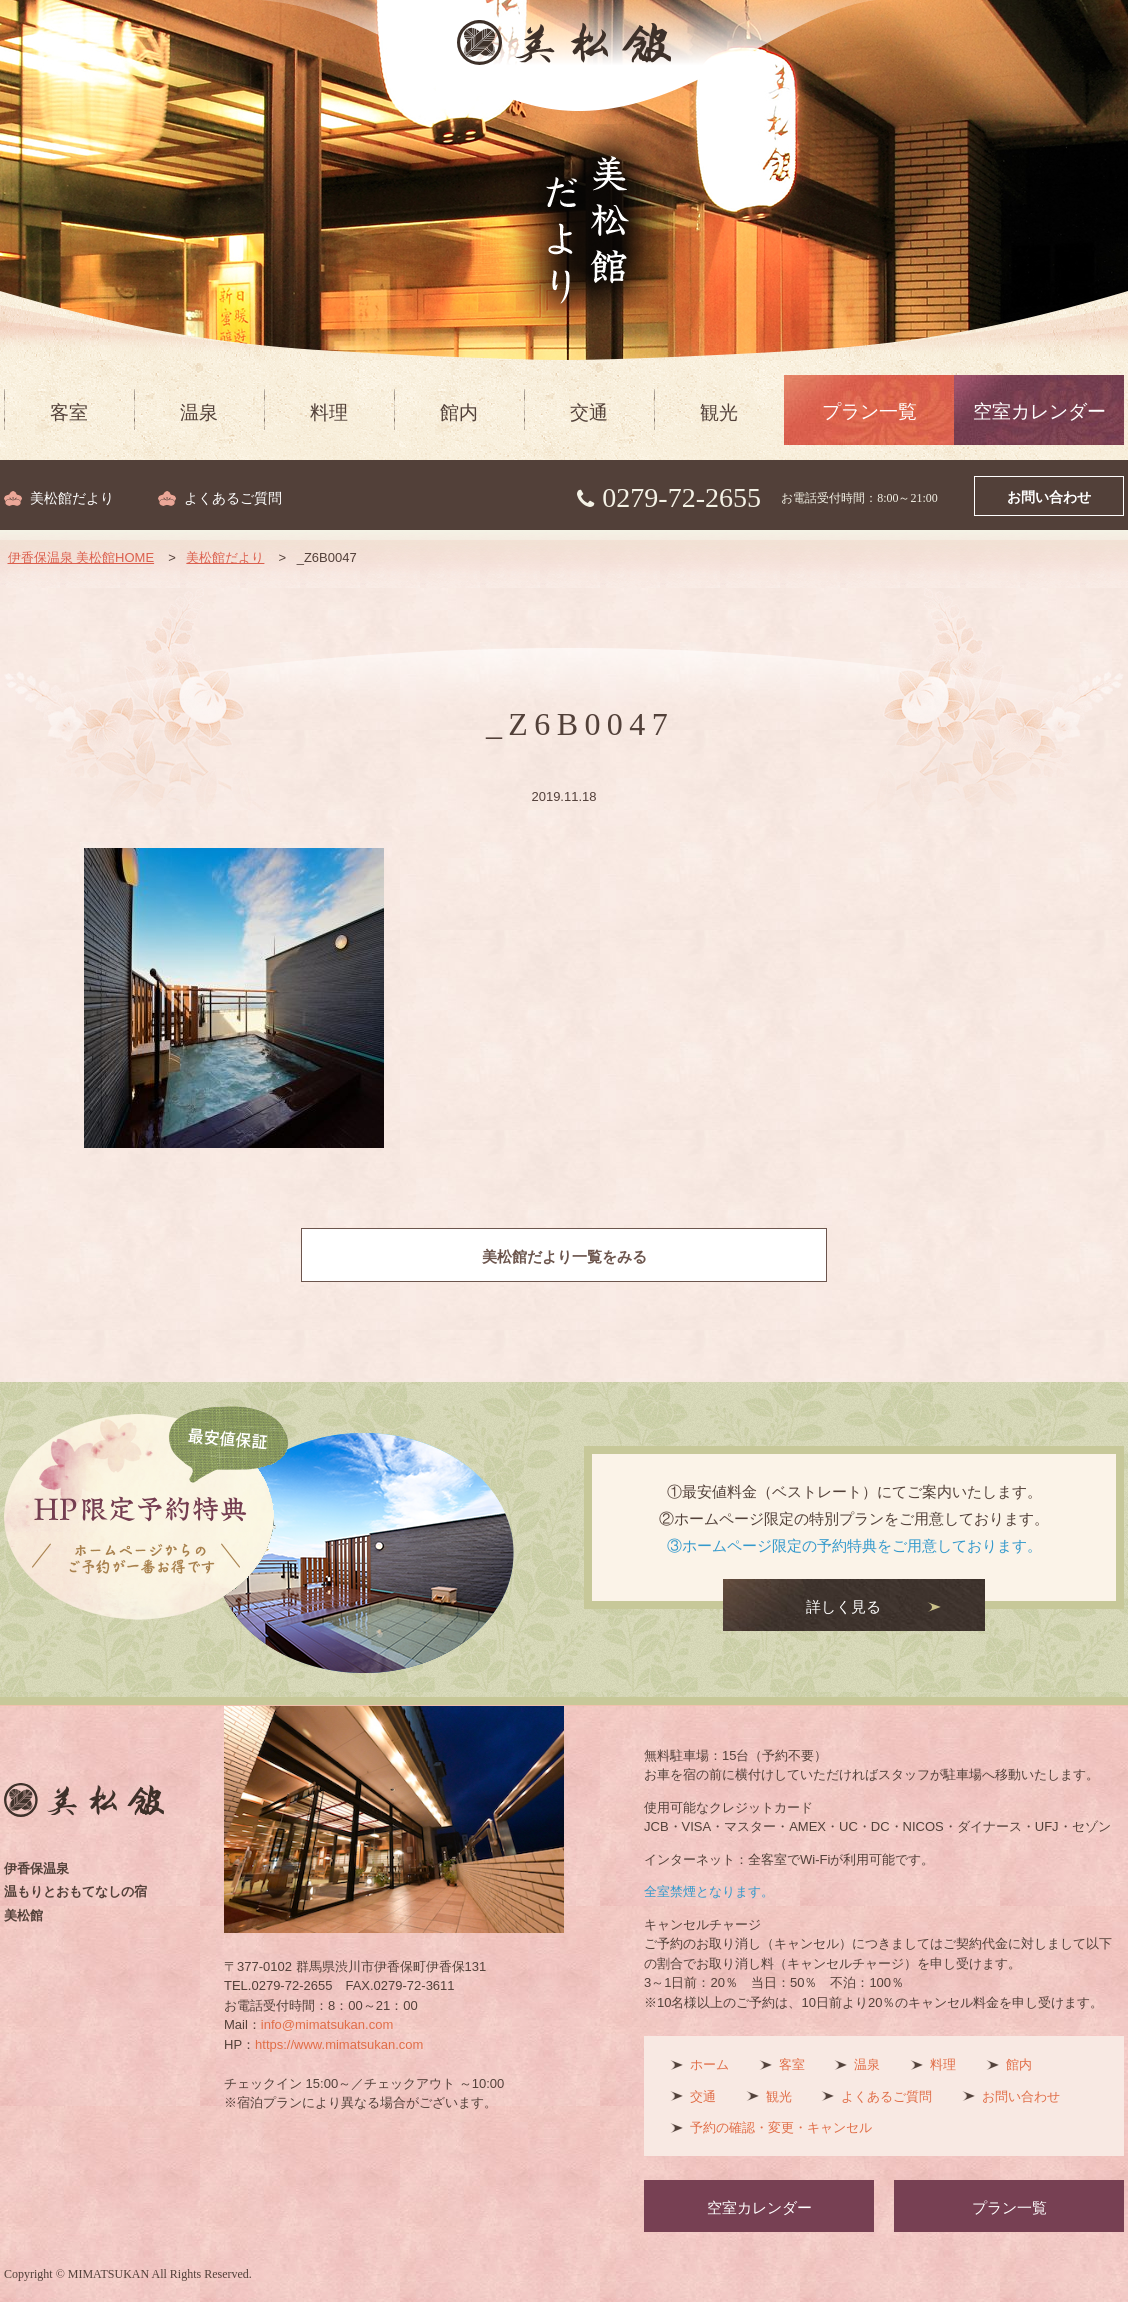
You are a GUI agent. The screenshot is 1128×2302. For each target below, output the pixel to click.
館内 (459, 412)
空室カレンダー (1039, 411)
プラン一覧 (869, 411)
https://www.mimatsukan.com (339, 2044)
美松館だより (72, 498)
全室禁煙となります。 (709, 1891)
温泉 (199, 412)
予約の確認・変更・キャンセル (781, 2127)
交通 (589, 412)
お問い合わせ (1049, 497)
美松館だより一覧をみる (564, 1257)
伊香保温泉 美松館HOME (81, 557)
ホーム (709, 2064)
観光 (719, 412)
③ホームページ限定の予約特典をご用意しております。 (854, 1545)
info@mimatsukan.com (327, 2024)
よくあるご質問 (233, 498)
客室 (69, 412)
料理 (329, 412)
